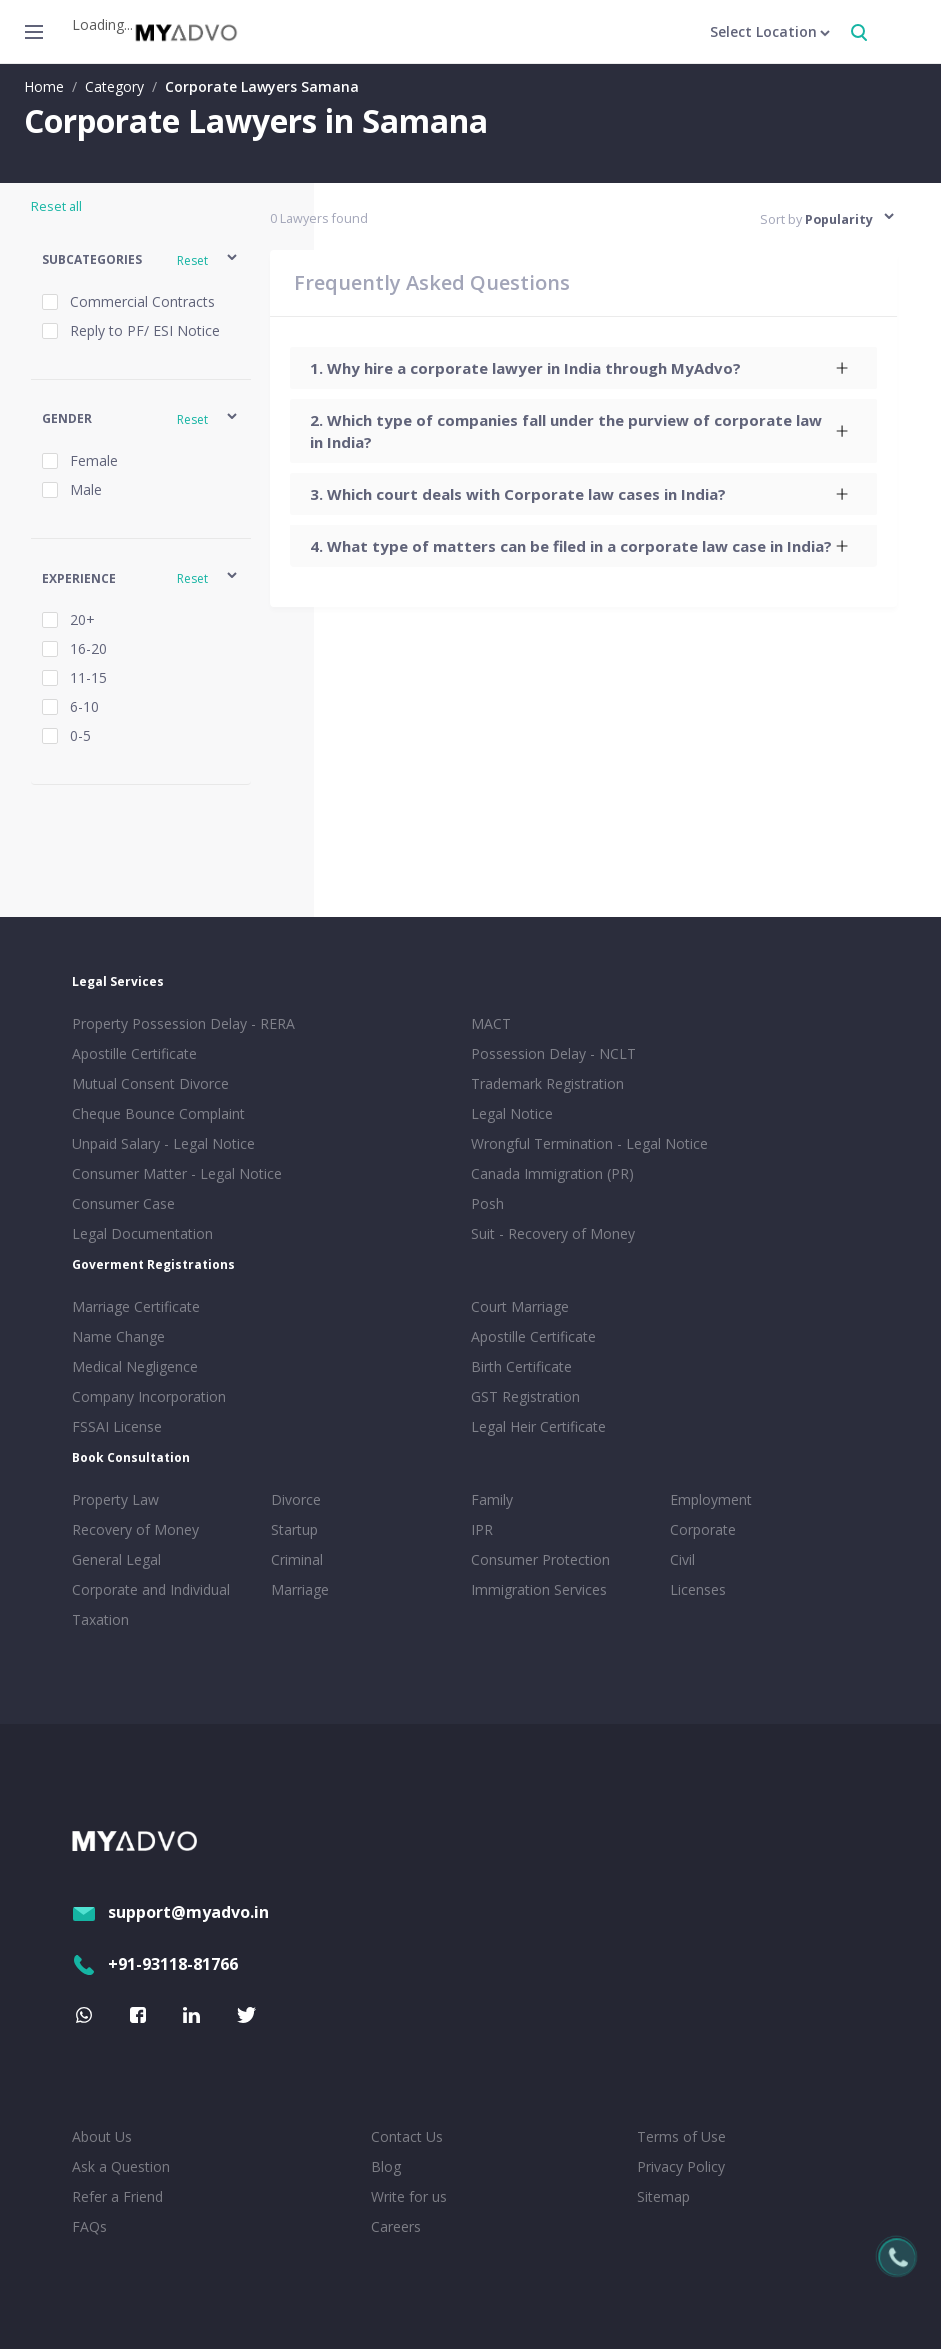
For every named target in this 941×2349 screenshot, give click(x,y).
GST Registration (525, 1396)
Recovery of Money (135, 1529)
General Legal (116, 1559)
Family (492, 1499)
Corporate (703, 1529)
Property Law (115, 1499)
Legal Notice (512, 1113)
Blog (386, 2166)
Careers (396, 2226)
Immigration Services (539, 1589)
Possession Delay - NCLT (553, 1053)
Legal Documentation (142, 1233)
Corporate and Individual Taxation (151, 1604)
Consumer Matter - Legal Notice (177, 1173)
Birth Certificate (521, 1366)
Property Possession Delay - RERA (183, 1023)
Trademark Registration (547, 1083)
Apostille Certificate (134, 1053)
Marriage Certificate (136, 1306)
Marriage (300, 1589)
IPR (482, 1529)
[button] (141, 260)
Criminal (297, 1559)
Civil (682, 1559)
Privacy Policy (681, 2166)
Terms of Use (681, 2136)
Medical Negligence (135, 1366)
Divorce (296, 1499)
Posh (487, 1203)
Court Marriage (520, 1306)
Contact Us (407, 2136)
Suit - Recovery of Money (553, 1233)
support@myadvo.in (170, 1912)
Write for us (409, 2196)
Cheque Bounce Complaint (158, 1113)
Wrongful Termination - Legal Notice (589, 1143)
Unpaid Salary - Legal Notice (163, 1143)
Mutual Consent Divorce (150, 1083)
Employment (711, 1499)
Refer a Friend (117, 2196)
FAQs (89, 2226)
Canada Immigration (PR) (552, 1173)
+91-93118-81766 (155, 1964)
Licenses (698, 1589)
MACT (491, 1023)
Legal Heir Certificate (538, 1426)
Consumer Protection (540, 1559)
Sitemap (663, 2196)
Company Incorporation (149, 1396)
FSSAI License (117, 1426)
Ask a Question (121, 2166)
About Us (102, 2136)
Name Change (118, 1336)
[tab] (583, 368)
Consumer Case (123, 1203)
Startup (294, 1529)
